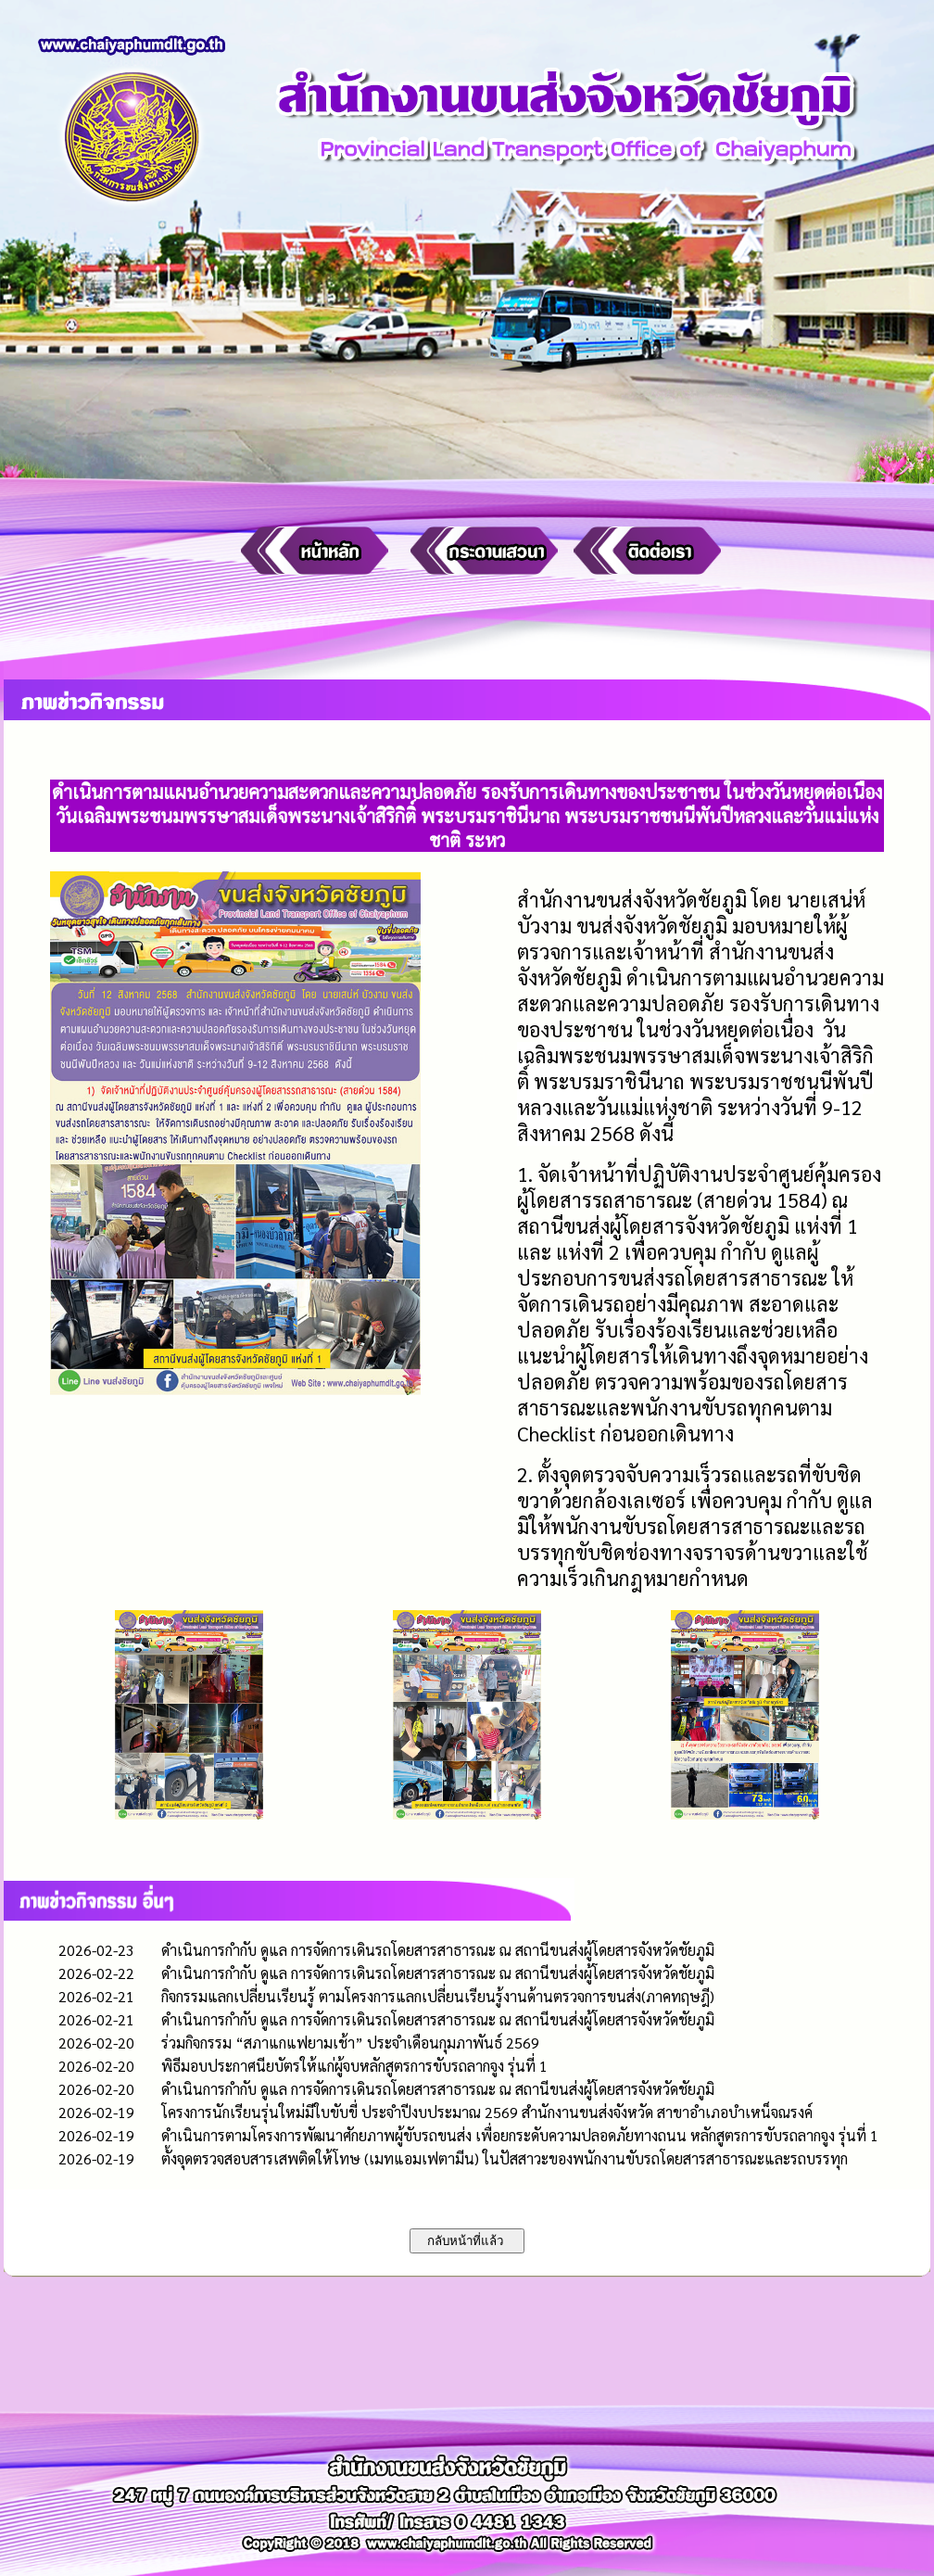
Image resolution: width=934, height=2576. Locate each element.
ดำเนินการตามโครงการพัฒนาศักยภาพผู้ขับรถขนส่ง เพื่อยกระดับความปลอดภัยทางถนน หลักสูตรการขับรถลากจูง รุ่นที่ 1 (519, 2135)
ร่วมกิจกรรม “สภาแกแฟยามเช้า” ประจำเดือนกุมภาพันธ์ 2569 (350, 2042)
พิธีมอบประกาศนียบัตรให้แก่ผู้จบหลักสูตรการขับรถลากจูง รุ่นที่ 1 (354, 2065)
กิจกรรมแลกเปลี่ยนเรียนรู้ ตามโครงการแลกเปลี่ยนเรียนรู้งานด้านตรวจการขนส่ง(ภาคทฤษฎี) (437, 1996)
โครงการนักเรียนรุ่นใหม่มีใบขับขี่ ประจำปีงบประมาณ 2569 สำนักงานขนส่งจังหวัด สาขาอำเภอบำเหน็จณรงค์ (487, 2112)
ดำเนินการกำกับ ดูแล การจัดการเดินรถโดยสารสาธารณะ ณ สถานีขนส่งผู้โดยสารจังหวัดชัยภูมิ (437, 1950)
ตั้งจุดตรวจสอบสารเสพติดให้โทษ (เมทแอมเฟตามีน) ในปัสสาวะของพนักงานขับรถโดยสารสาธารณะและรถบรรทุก (504, 2158)
